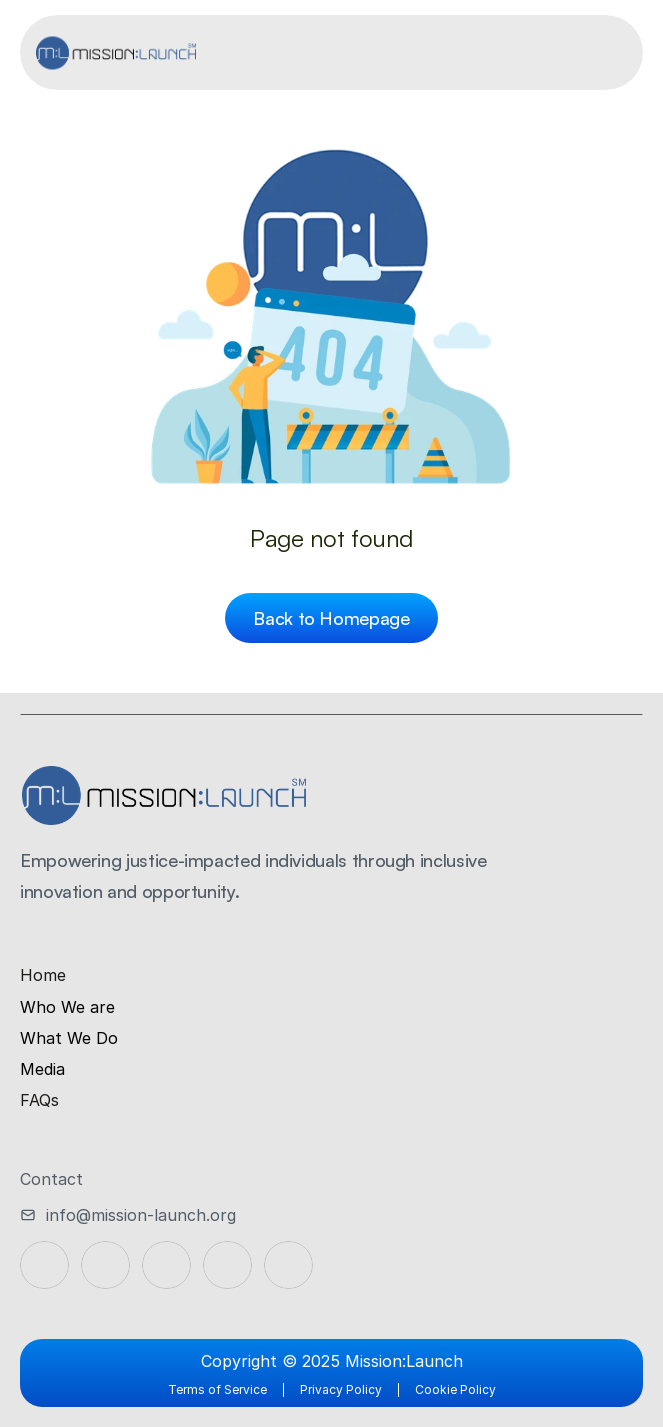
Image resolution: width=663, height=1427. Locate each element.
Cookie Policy (455, 1389)
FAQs (39, 1100)
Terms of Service (217, 1389)
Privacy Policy (341, 1389)
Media (42, 1069)
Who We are (67, 1007)
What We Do (69, 1038)
